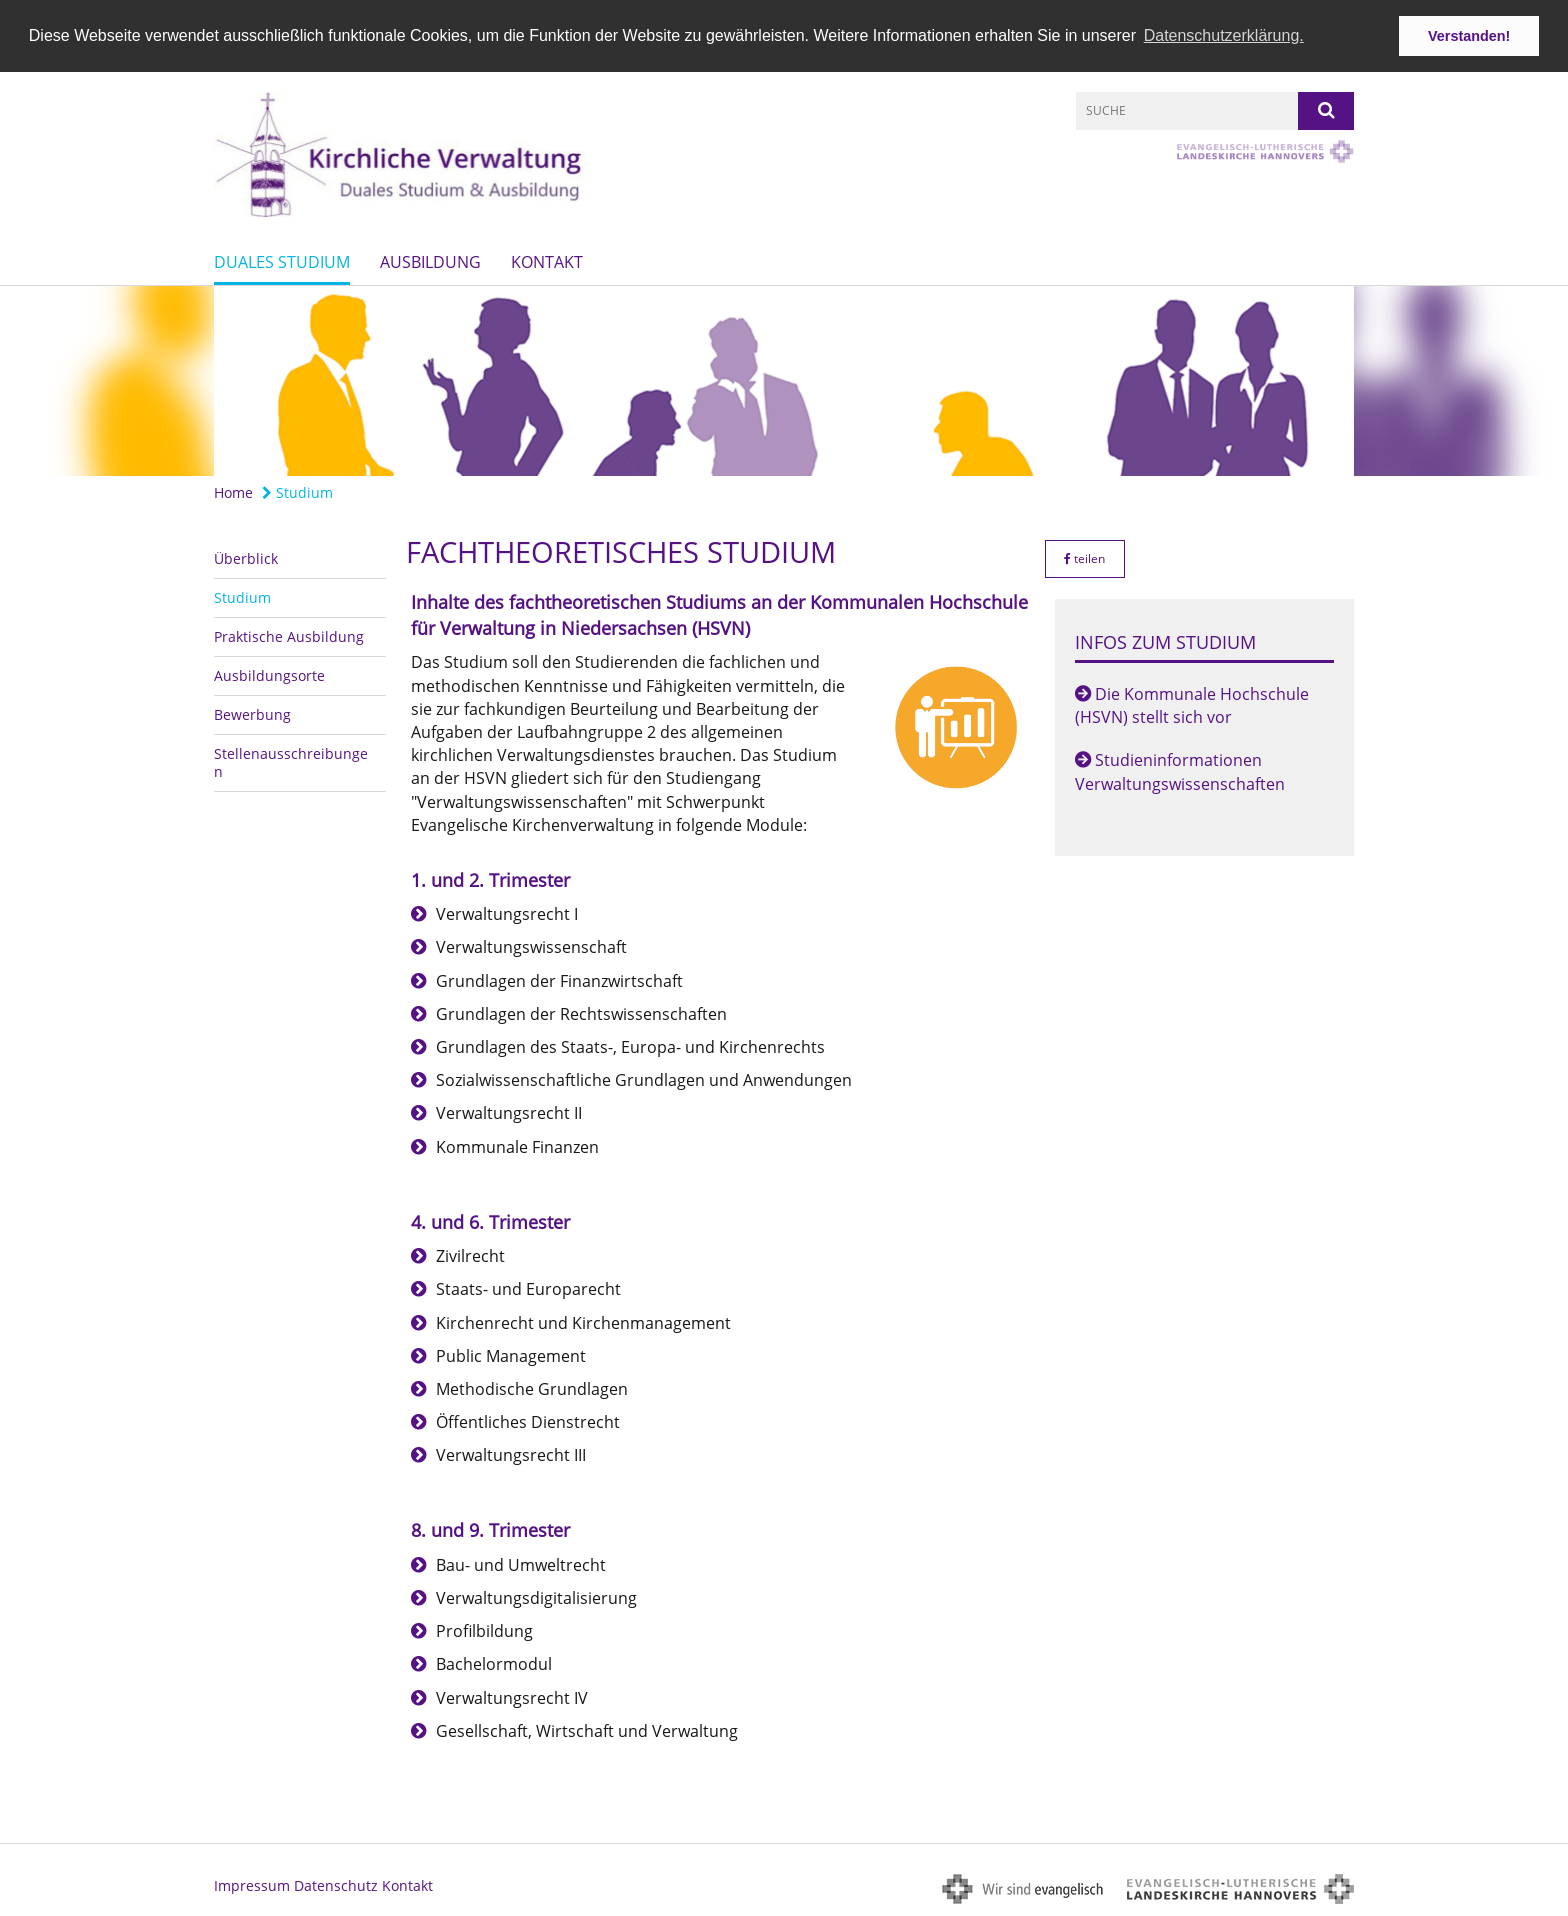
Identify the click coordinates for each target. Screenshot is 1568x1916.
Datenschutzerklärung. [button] (1224, 35)
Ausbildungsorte (269, 673)
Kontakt (547, 261)
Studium (297, 491)
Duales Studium (282, 261)
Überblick (246, 556)
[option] (784, 380)
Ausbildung (430, 261)
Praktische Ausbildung (289, 634)
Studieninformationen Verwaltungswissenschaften (1180, 770)
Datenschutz (336, 1884)
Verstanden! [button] (1469, 36)
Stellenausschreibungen (291, 760)
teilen (1084, 556)
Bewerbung (252, 712)
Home (233, 491)
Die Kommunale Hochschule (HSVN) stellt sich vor (1192, 704)
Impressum (252, 1884)
